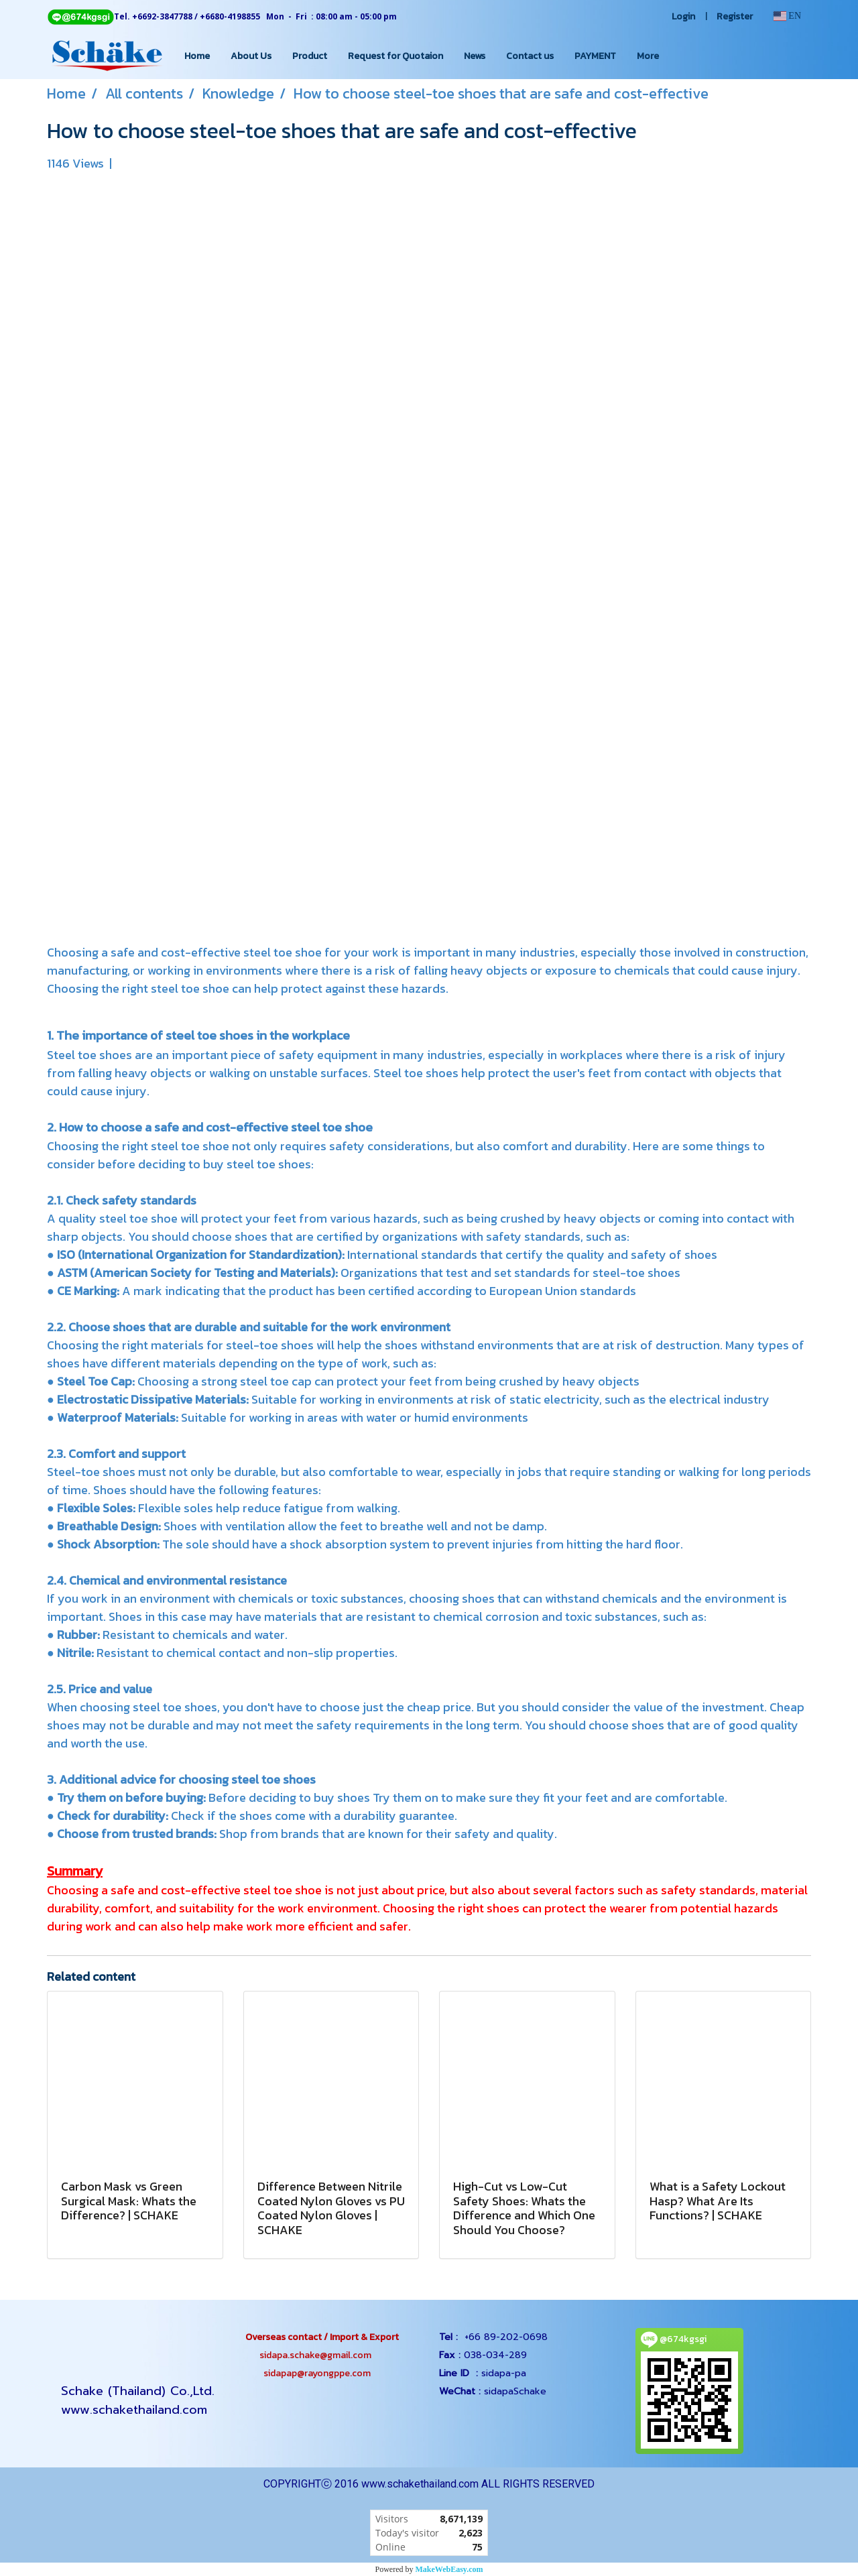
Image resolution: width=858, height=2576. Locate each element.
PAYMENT (595, 56)
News (474, 56)
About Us (251, 56)
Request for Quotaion (395, 56)
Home (197, 56)
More (648, 56)
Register (735, 16)
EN (787, 16)
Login (683, 16)
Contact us (530, 56)
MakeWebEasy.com (449, 2569)
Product (309, 56)
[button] (681, 55)
